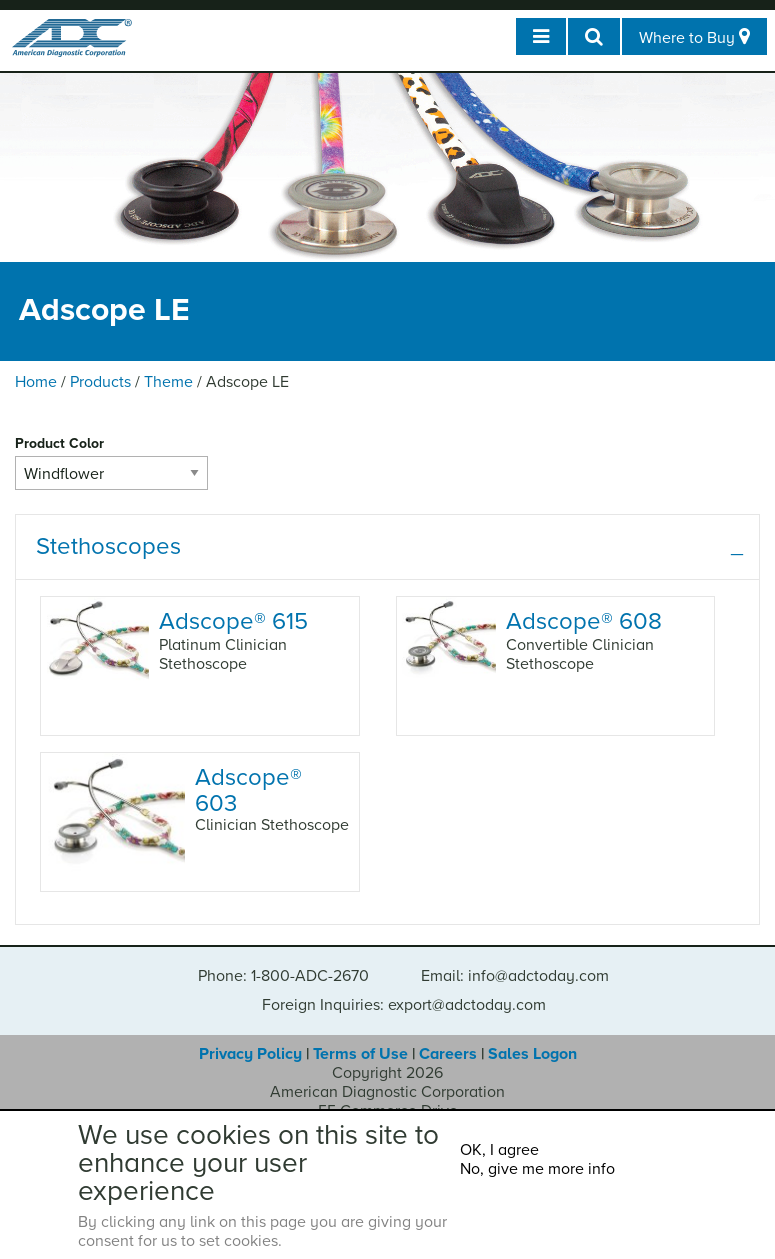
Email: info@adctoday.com (515, 976)
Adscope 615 (233, 621)
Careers (448, 1054)
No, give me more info (537, 1169)
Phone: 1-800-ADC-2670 (283, 976)
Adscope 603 (248, 789)
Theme (168, 382)
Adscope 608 (584, 621)
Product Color (59, 443)
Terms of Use (360, 1054)
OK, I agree (499, 1150)
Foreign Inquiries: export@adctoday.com (404, 1005)
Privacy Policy (250, 1054)
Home (36, 382)
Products (100, 382)
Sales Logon (532, 1054)
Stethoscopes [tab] (108, 546)
